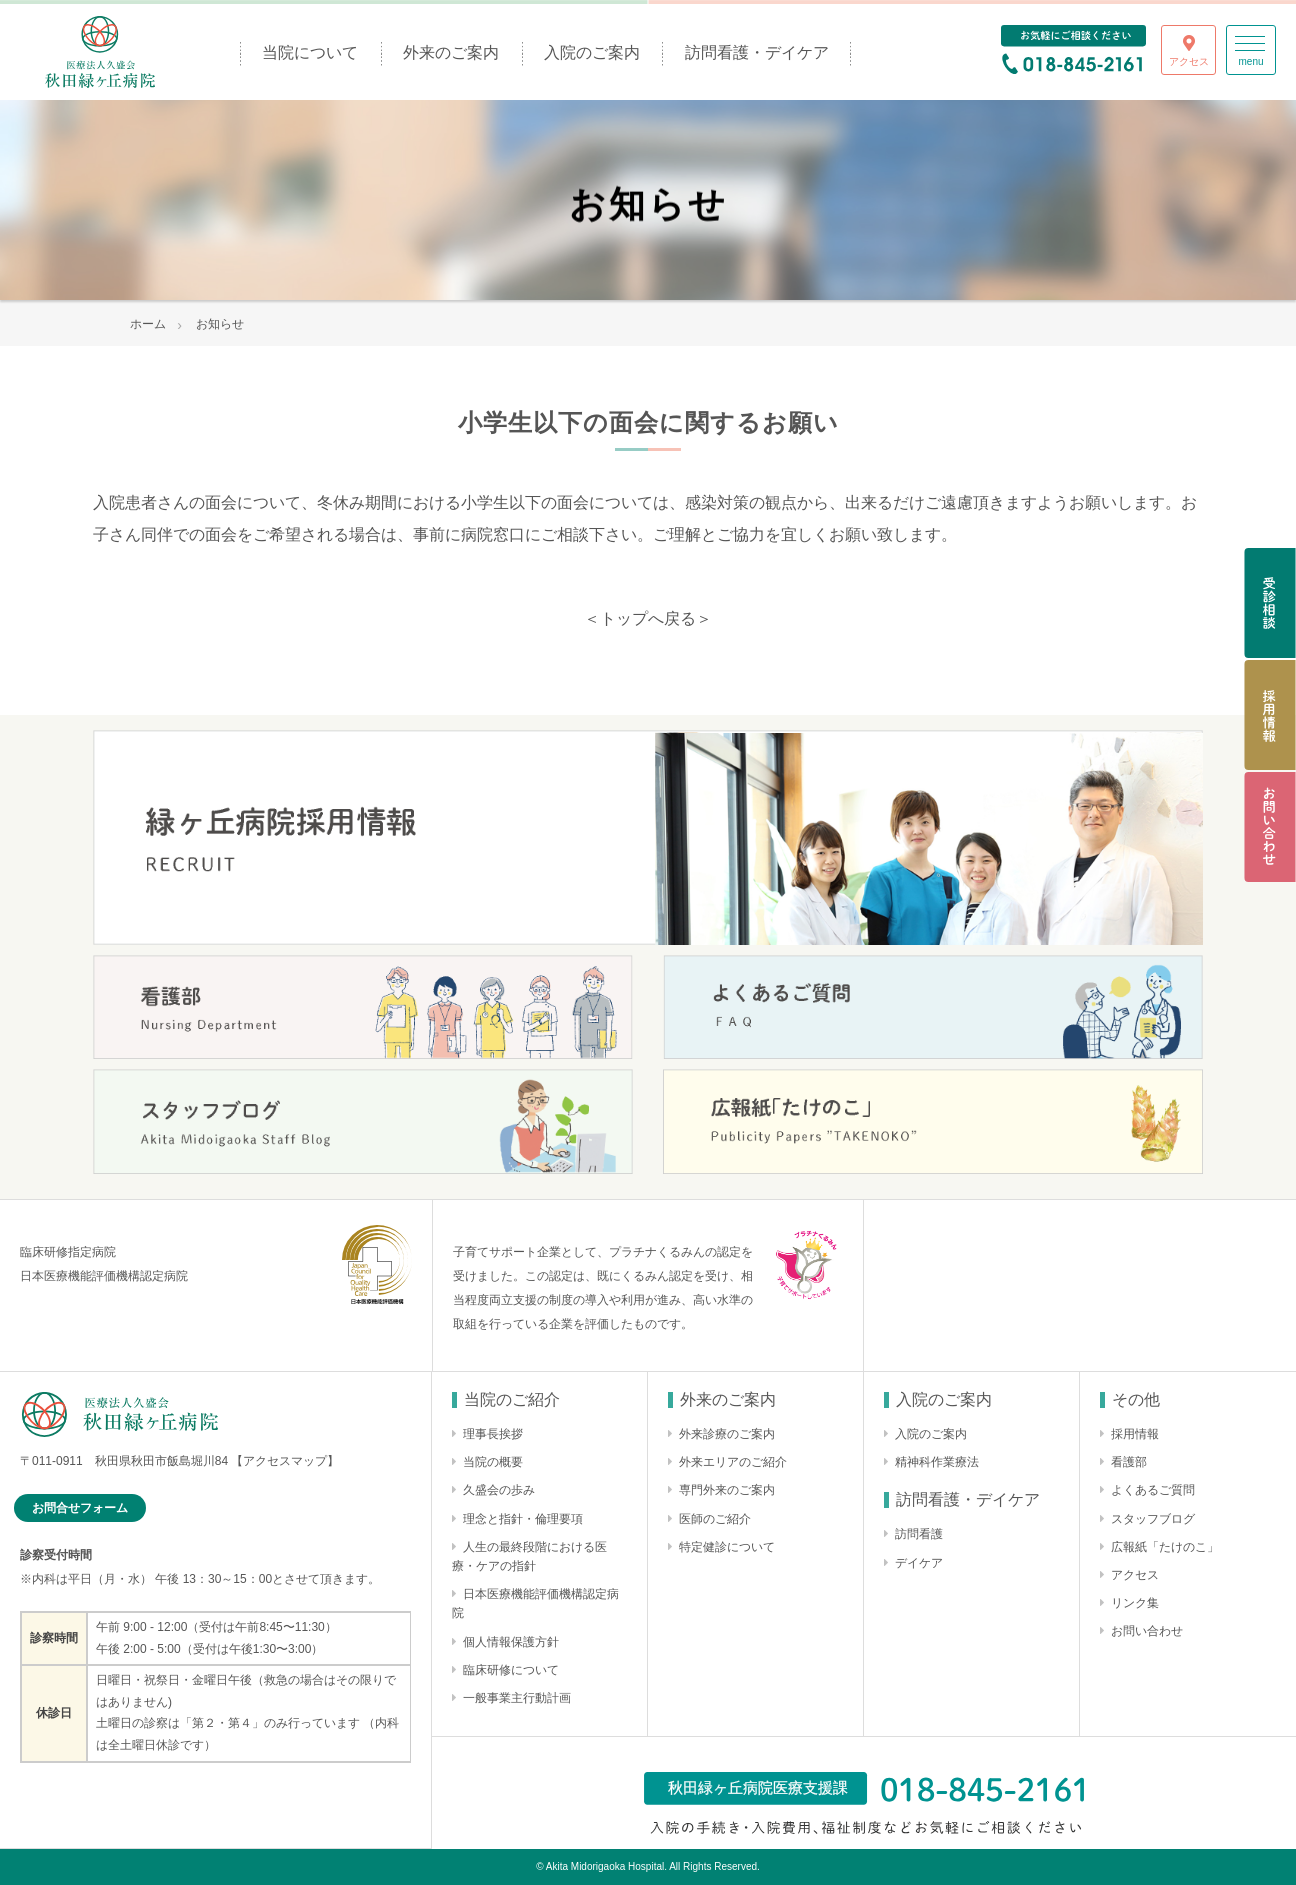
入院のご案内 (592, 52)
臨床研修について (511, 1670)
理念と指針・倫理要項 (523, 1519)
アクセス (1135, 1575)
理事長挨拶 (493, 1434)
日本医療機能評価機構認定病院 (535, 1603)
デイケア (919, 1563)
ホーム (148, 324)
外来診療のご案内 (727, 1434)
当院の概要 (493, 1462)
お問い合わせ (1147, 1631)
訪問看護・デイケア (757, 52)
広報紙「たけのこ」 (1165, 1547)
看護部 (1129, 1462)
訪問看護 (919, 1534)
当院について (310, 52)
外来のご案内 (451, 52)
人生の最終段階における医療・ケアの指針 (529, 1556)
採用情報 (1135, 1434)
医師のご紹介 (715, 1519)
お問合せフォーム (80, 1508)
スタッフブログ (1153, 1519)
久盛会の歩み (499, 1490)
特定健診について (727, 1547)
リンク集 (1135, 1603)
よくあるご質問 (1153, 1490)
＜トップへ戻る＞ (648, 618)
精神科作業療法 (937, 1462)
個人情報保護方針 (511, 1642)
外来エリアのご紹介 (733, 1462)
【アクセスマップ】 (285, 1461)
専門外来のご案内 (727, 1490)
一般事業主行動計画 (517, 1698)
